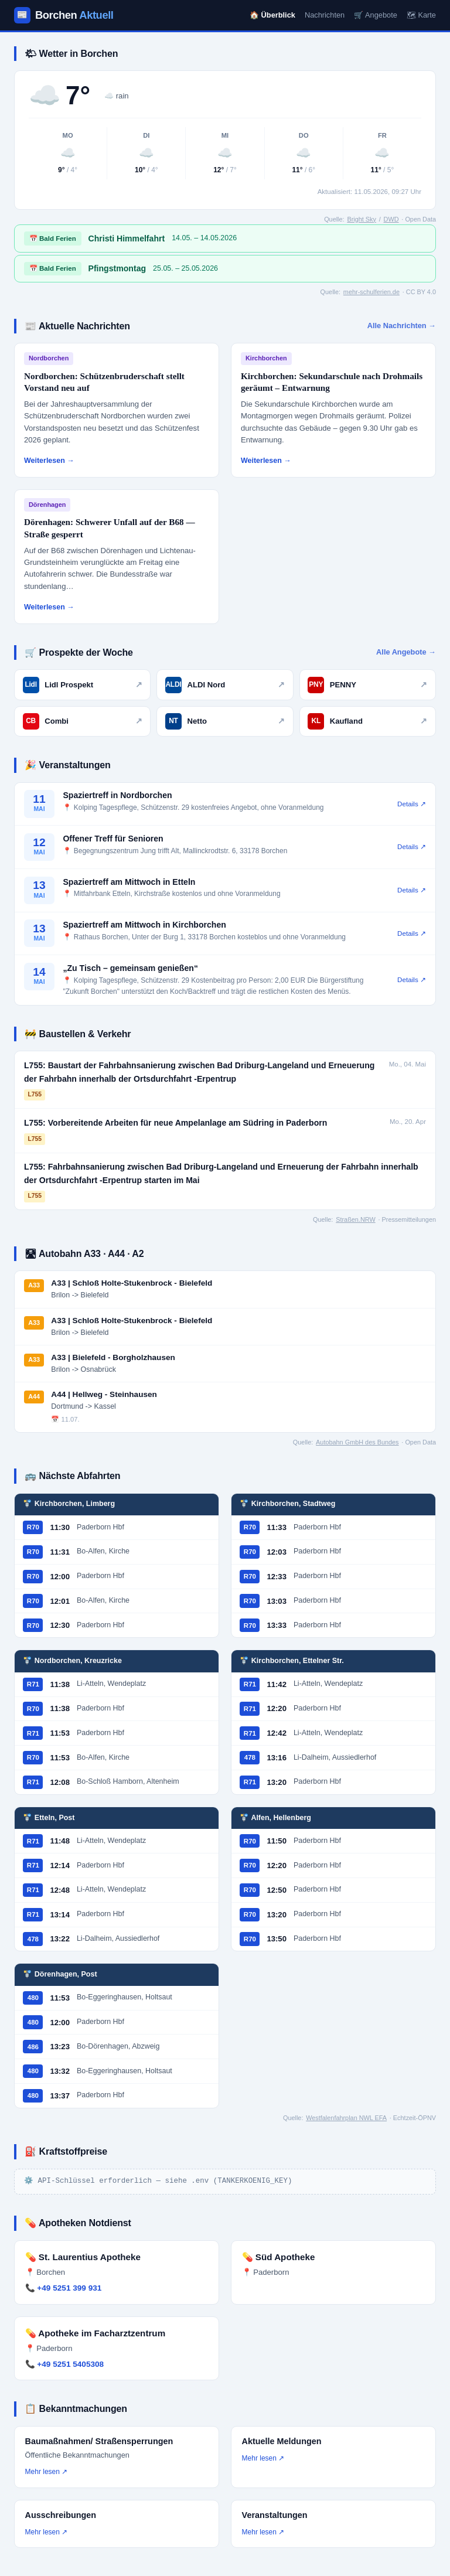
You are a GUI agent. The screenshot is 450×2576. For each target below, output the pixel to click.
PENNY (367, 685)
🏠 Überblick (272, 15)
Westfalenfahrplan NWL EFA (346, 2117)
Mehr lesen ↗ (46, 2472)
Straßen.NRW (355, 1219)
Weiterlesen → (49, 460)
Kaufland (367, 721)
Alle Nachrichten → (401, 325)
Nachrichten (325, 15)
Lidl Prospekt (82, 685)
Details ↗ (411, 803)
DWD (391, 219)
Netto (225, 721)
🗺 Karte (421, 15)
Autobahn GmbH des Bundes (357, 1442)
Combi (82, 721)
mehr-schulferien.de (371, 291)
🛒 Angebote (375, 15)
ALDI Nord (225, 685)
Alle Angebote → (406, 652)
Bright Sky (361, 219)
